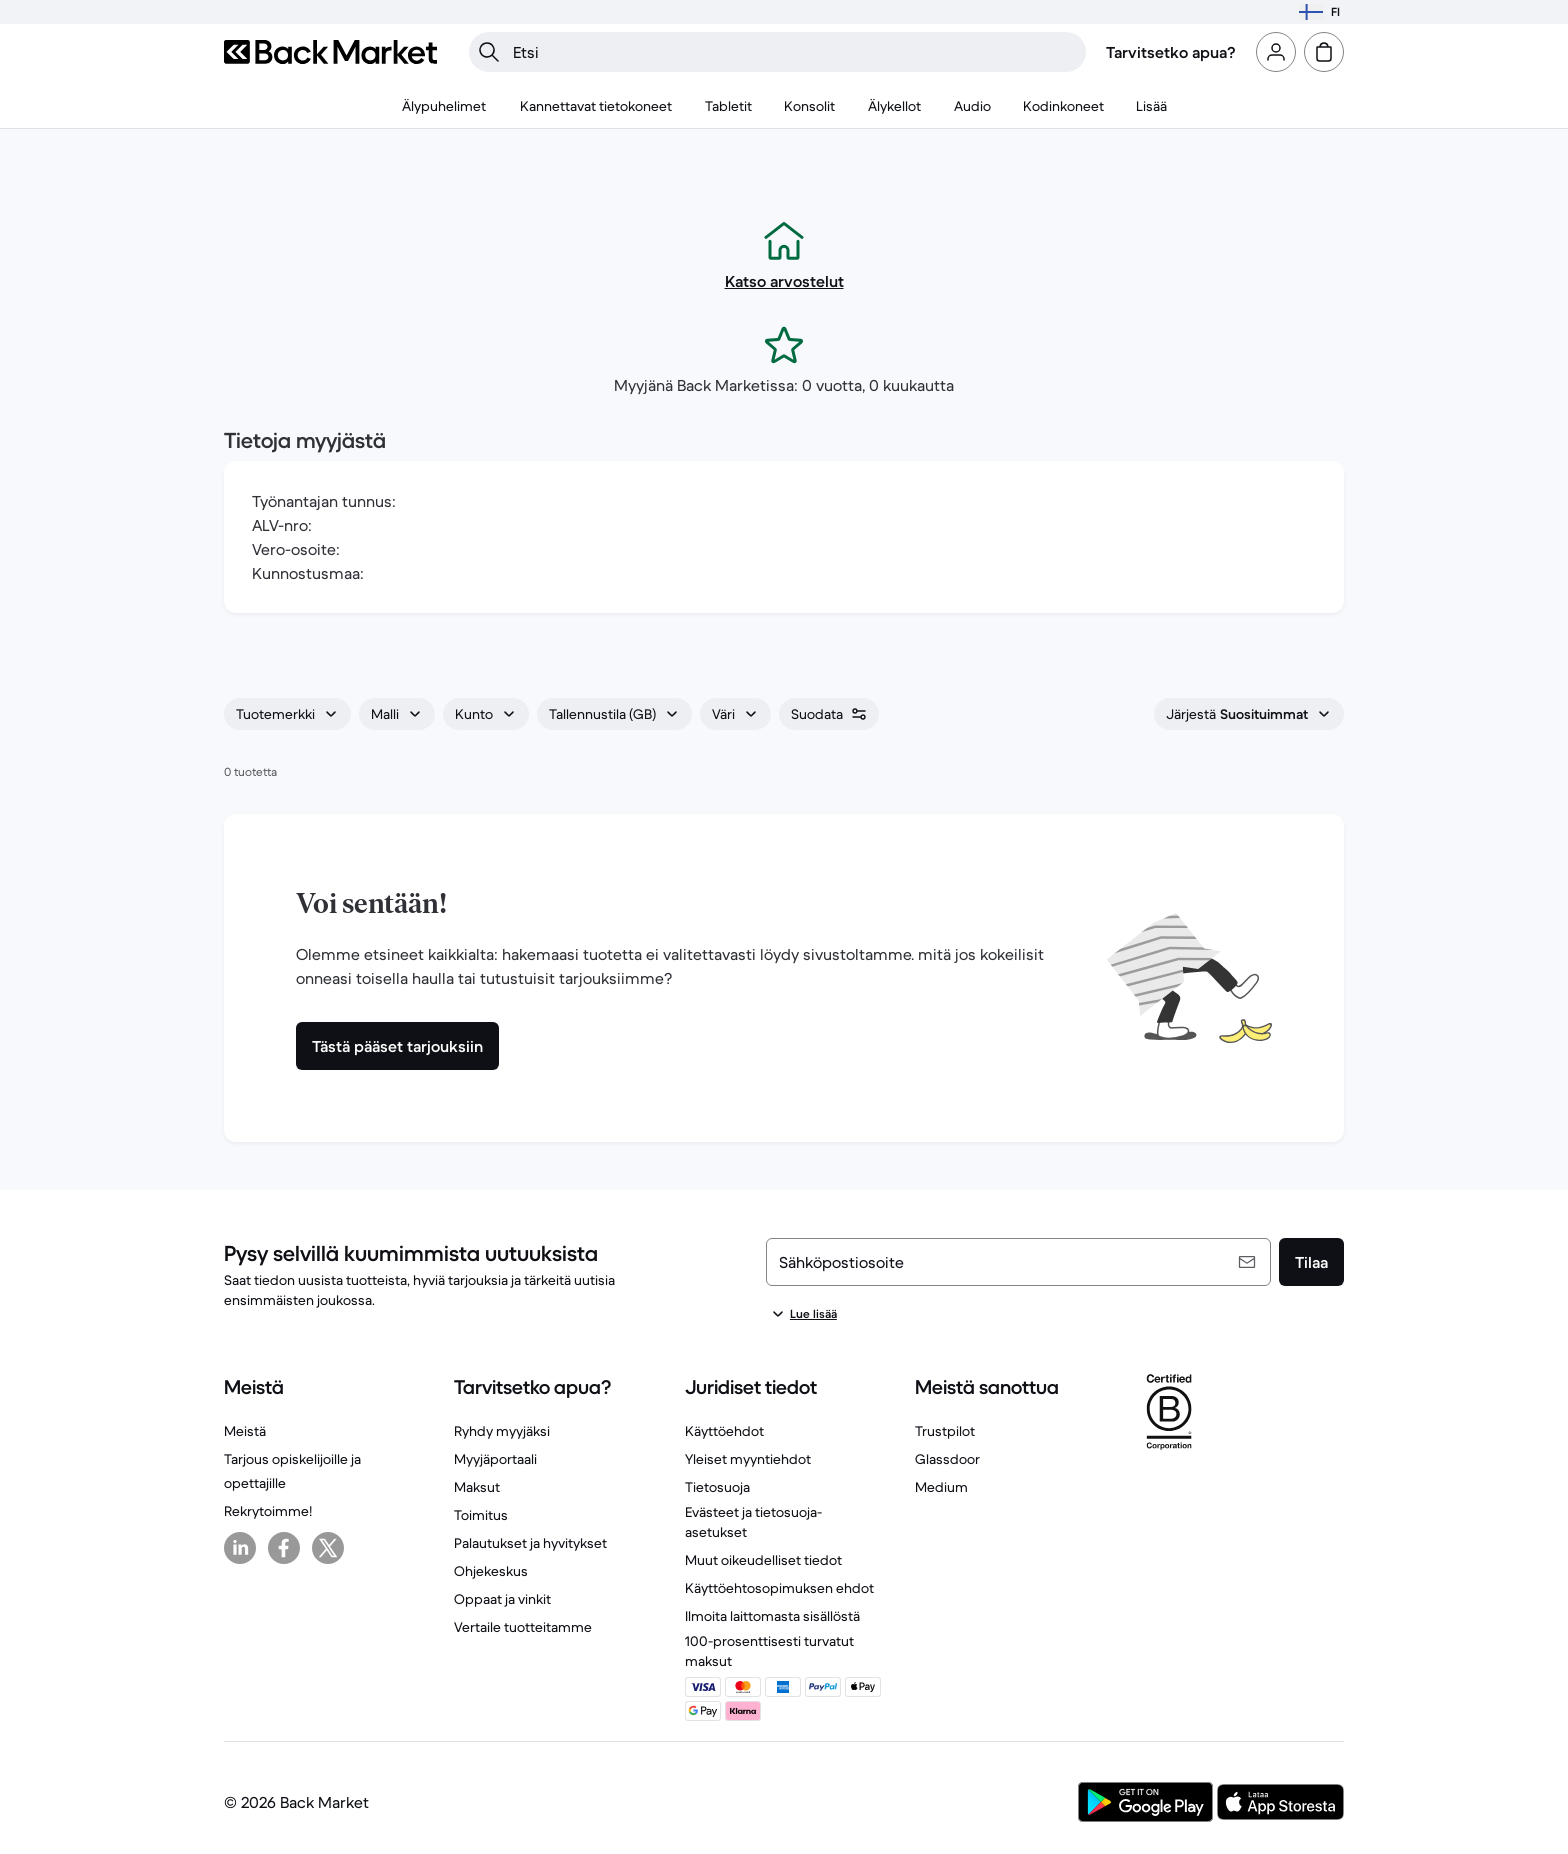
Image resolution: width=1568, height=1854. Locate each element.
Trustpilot (945, 1431)
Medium (941, 1487)
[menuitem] (444, 106)
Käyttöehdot (724, 1431)
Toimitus (481, 1515)
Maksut (477, 1487)
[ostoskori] (1324, 52)
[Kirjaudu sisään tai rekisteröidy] (1276, 52)
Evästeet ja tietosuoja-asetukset (753, 1522)
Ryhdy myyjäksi (502, 1431)
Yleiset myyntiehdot (748, 1459)
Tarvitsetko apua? (1171, 52)
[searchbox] (793, 52)
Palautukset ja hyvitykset (530, 1543)
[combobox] (287, 714)
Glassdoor (947, 1459)
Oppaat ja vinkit (502, 1599)
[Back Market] (330, 52)
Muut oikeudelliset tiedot (763, 1560)
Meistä (245, 1431)
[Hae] (489, 52)
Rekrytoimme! (268, 1511)
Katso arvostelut (784, 281)
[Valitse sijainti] (1319, 12)
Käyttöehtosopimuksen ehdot (779, 1588)
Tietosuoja (717, 1487)
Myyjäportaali (495, 1459)
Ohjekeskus (491, 1571)
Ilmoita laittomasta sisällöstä (772, 1616)
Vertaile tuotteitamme (523, 1627)
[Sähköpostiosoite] (1018, 1262)
